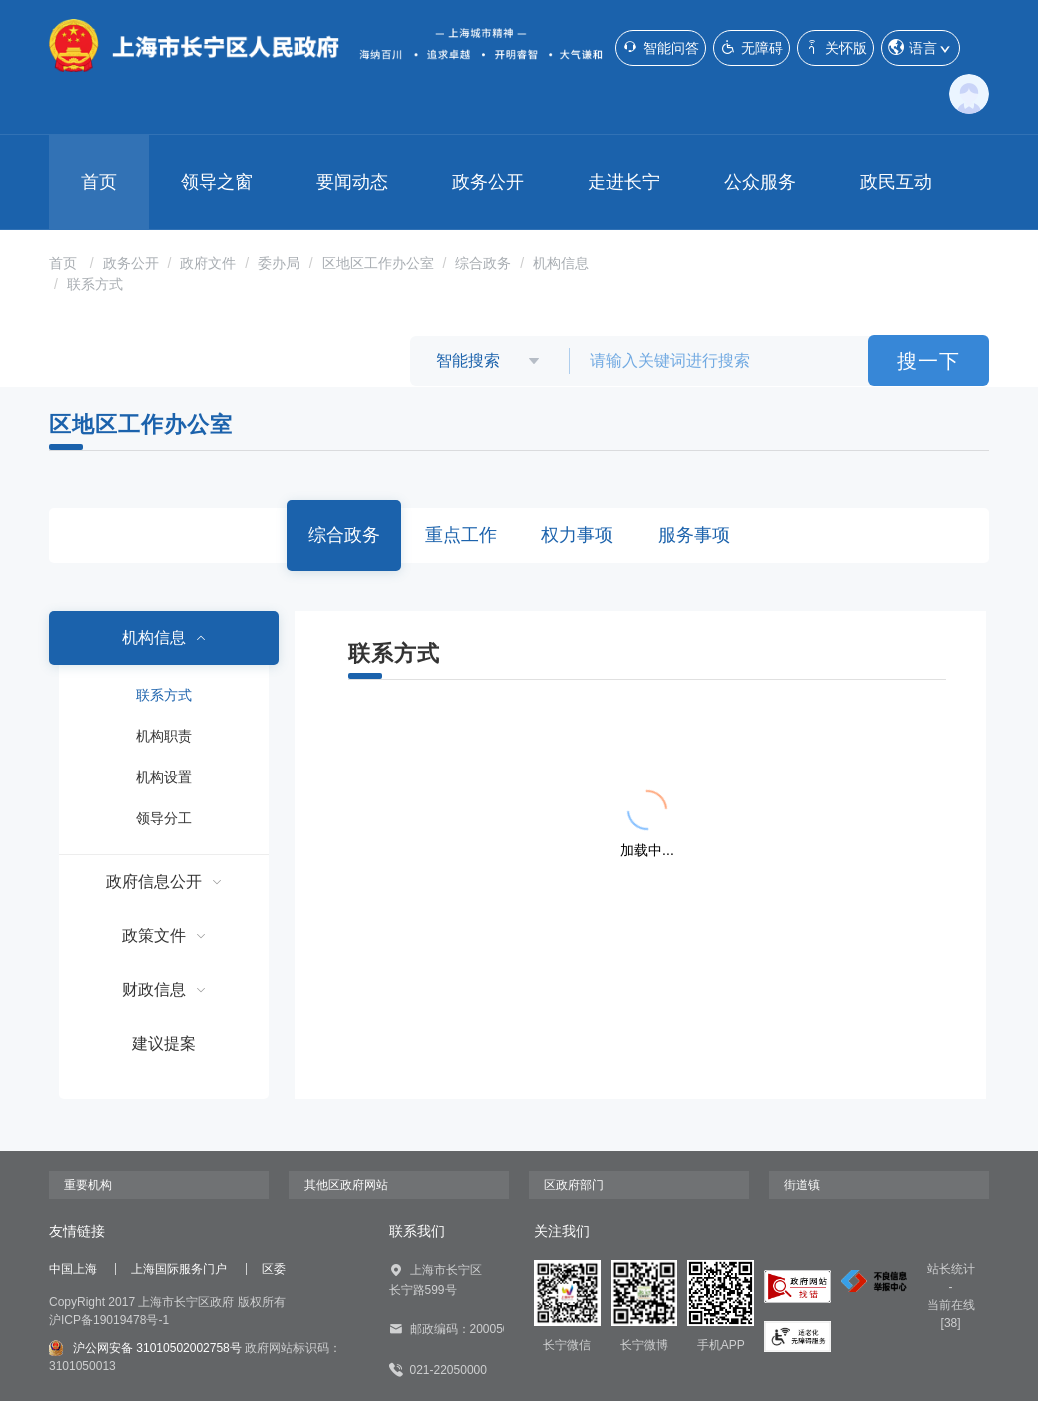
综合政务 (483, 263)
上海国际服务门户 (179, 1269)
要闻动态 (352, 182)
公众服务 (760, 182)
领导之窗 (217, 182)
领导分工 (164, 818)
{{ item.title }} (449, 733)
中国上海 (73, 1269)
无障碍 (751, 47)
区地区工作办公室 (378, 263)
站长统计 (951, 1269)
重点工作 (461, 535)
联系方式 (95, 284)
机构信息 (561, 263)
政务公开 (488, 182)
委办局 (279, 263)
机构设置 (164, 777)
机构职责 (164, 736)
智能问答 (660, 47)
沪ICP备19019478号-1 (109, 1320)
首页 (99, 182)
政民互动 (896, 182)
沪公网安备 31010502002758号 (145, 1348)
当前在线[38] (951, 1314)
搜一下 (928, 361)
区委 (274, 1269)
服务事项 (694, 535)
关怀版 (835, 47)
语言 (920, 48)
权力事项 (577, 535)
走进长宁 (624, 182)
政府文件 (208, 263)
